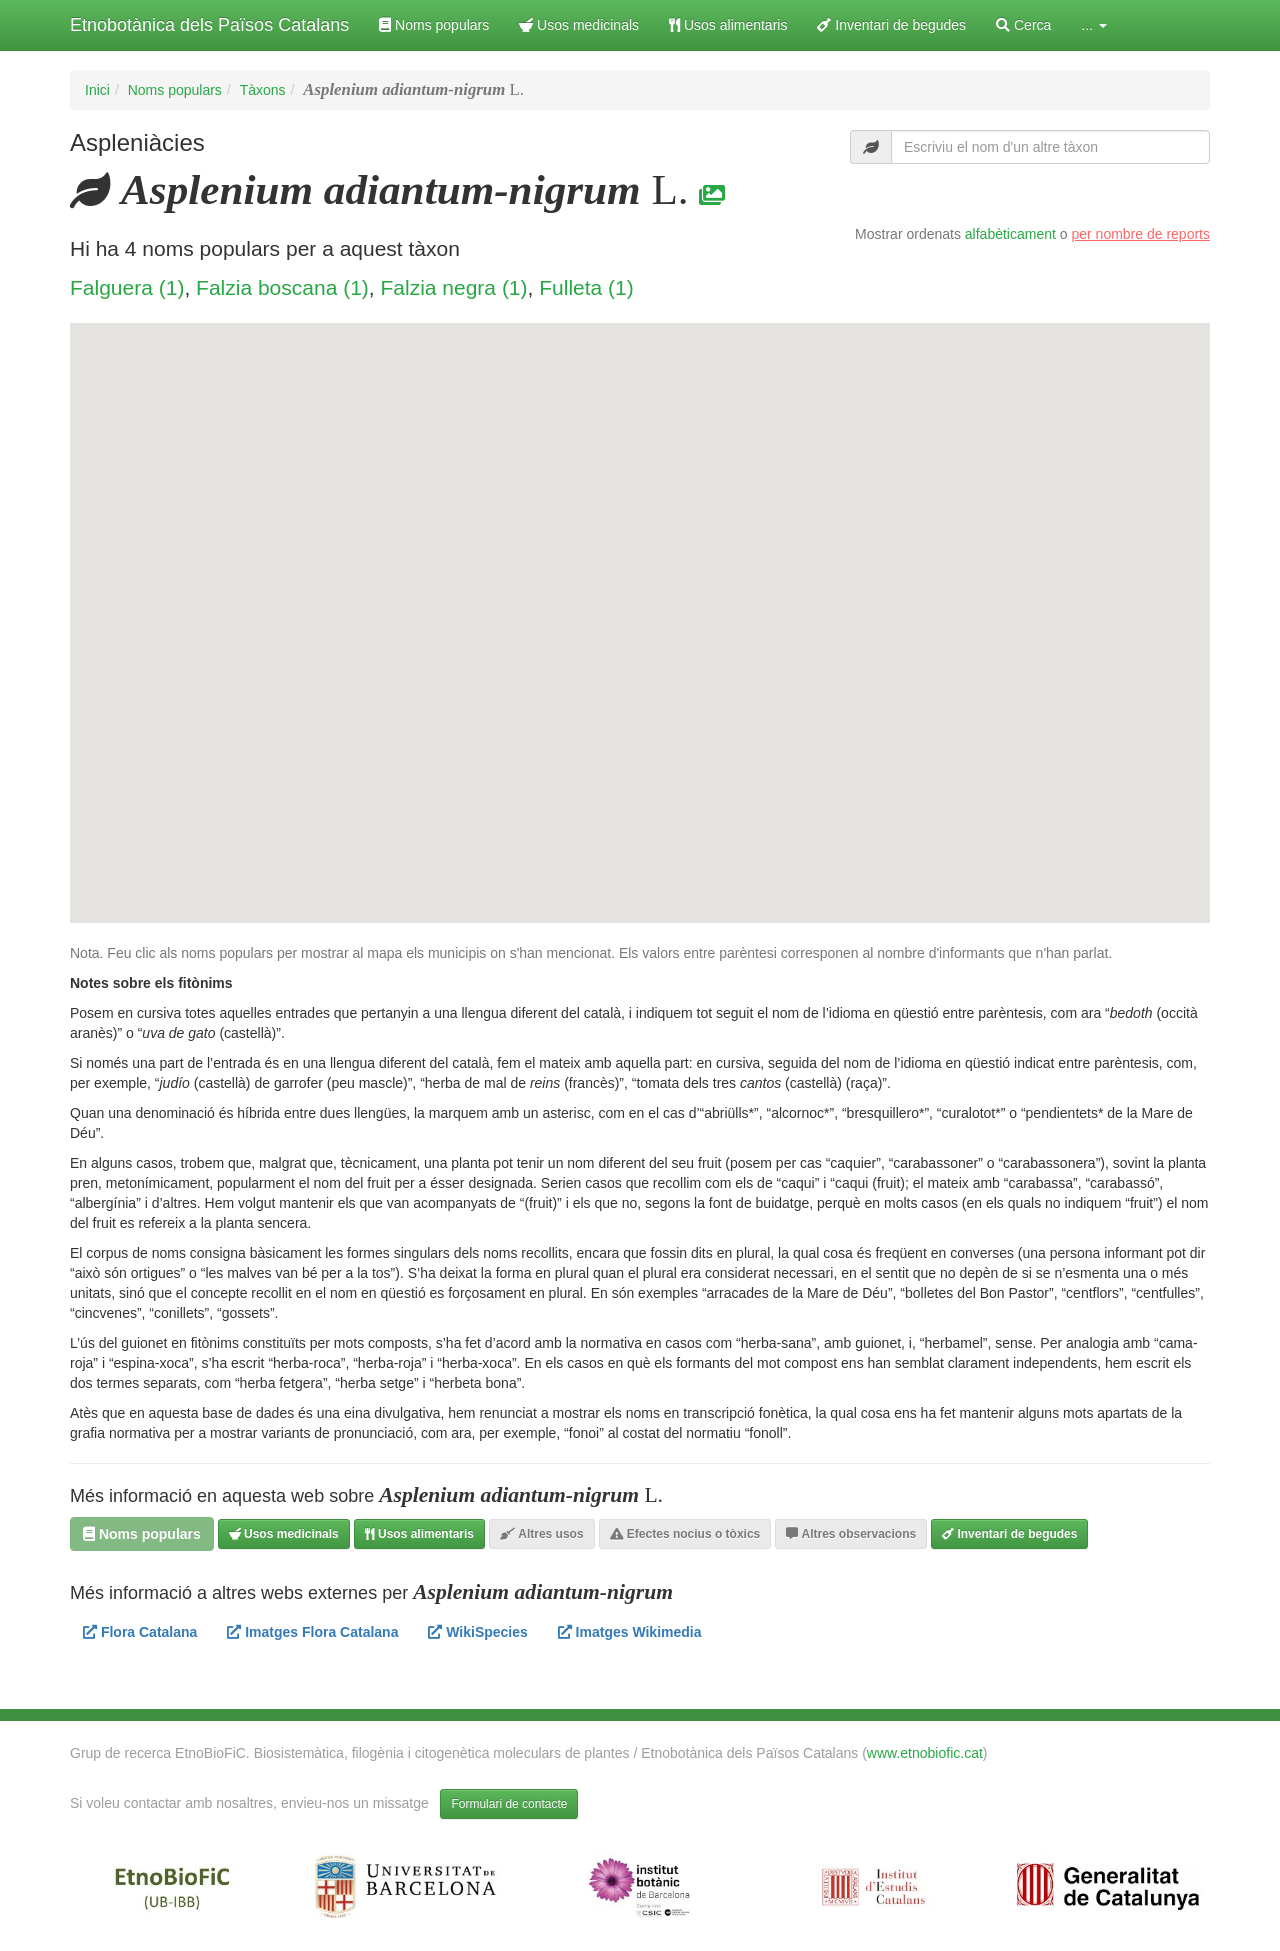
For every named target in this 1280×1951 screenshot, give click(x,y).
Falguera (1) (127, 287)
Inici (97, 90)
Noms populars (434, 25)
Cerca (1023, 25)
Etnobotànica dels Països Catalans (209, 25)
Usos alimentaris (728, 25)
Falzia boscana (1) (282, 287)
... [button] (1094, 25)
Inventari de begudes (891, 25)
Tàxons (263, 90)
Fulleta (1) (586, 287)
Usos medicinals (579, 25)
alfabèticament (1010, 234)
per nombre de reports (1140, 234)
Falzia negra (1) (453, 287)
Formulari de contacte (509, 1804)
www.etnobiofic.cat (925, 1753)
